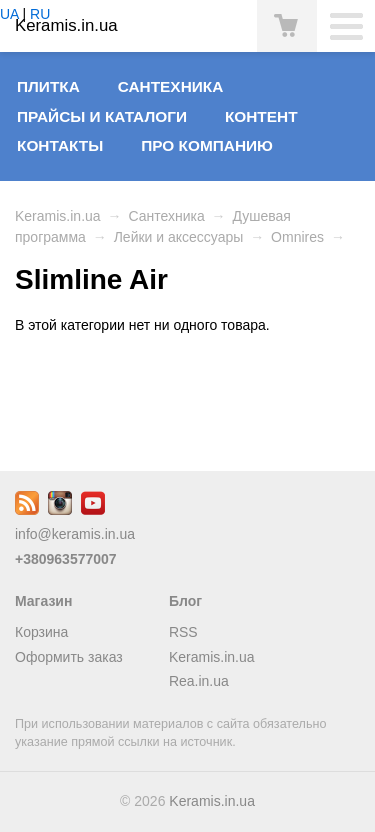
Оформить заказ (69, 657)
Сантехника (171, 86)
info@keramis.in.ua (75, 534)
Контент (261, 116)
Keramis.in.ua (58, 216)
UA (9, 14)
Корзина (41, 632)
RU (40, 14)
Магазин (43, 601)
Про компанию (207, 145)
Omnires (297, 237)
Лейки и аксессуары (179, 237)
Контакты (60, 145)
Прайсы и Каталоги (102, 116)
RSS (183, 632)
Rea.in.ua (199, 681)
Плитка (48, 86)
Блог (185, 601)
